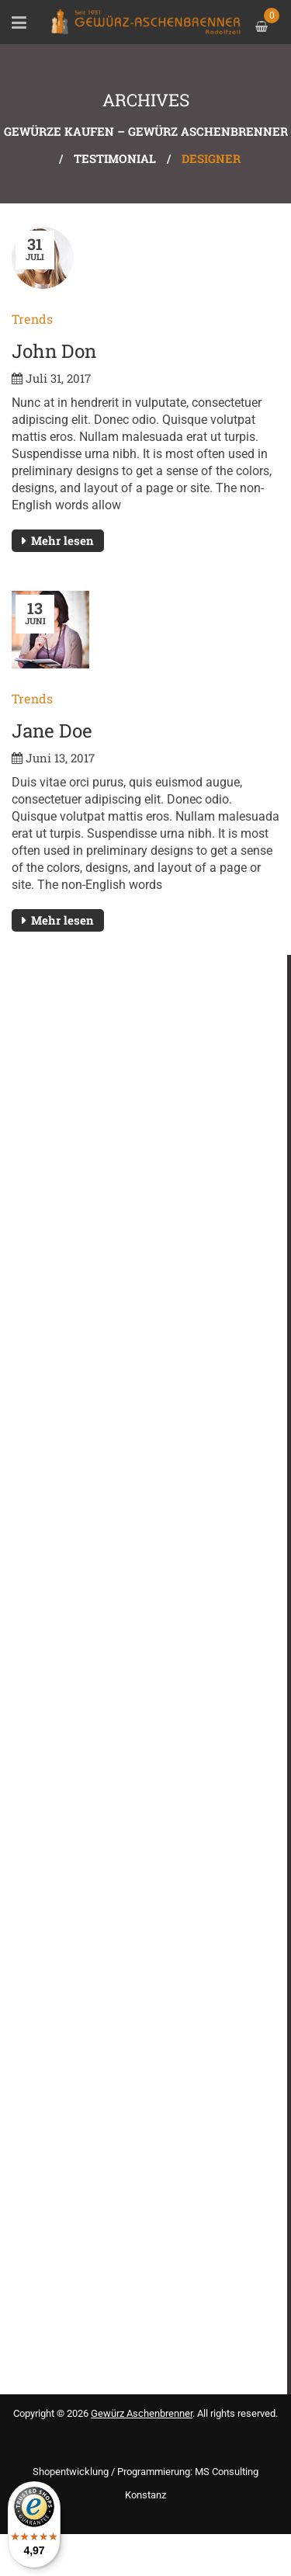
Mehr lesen (62, 540)
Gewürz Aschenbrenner (141, 2413)
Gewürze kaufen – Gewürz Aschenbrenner (146, 131)
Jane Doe (52, 730)
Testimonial (115, 158)
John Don (54, 350)
